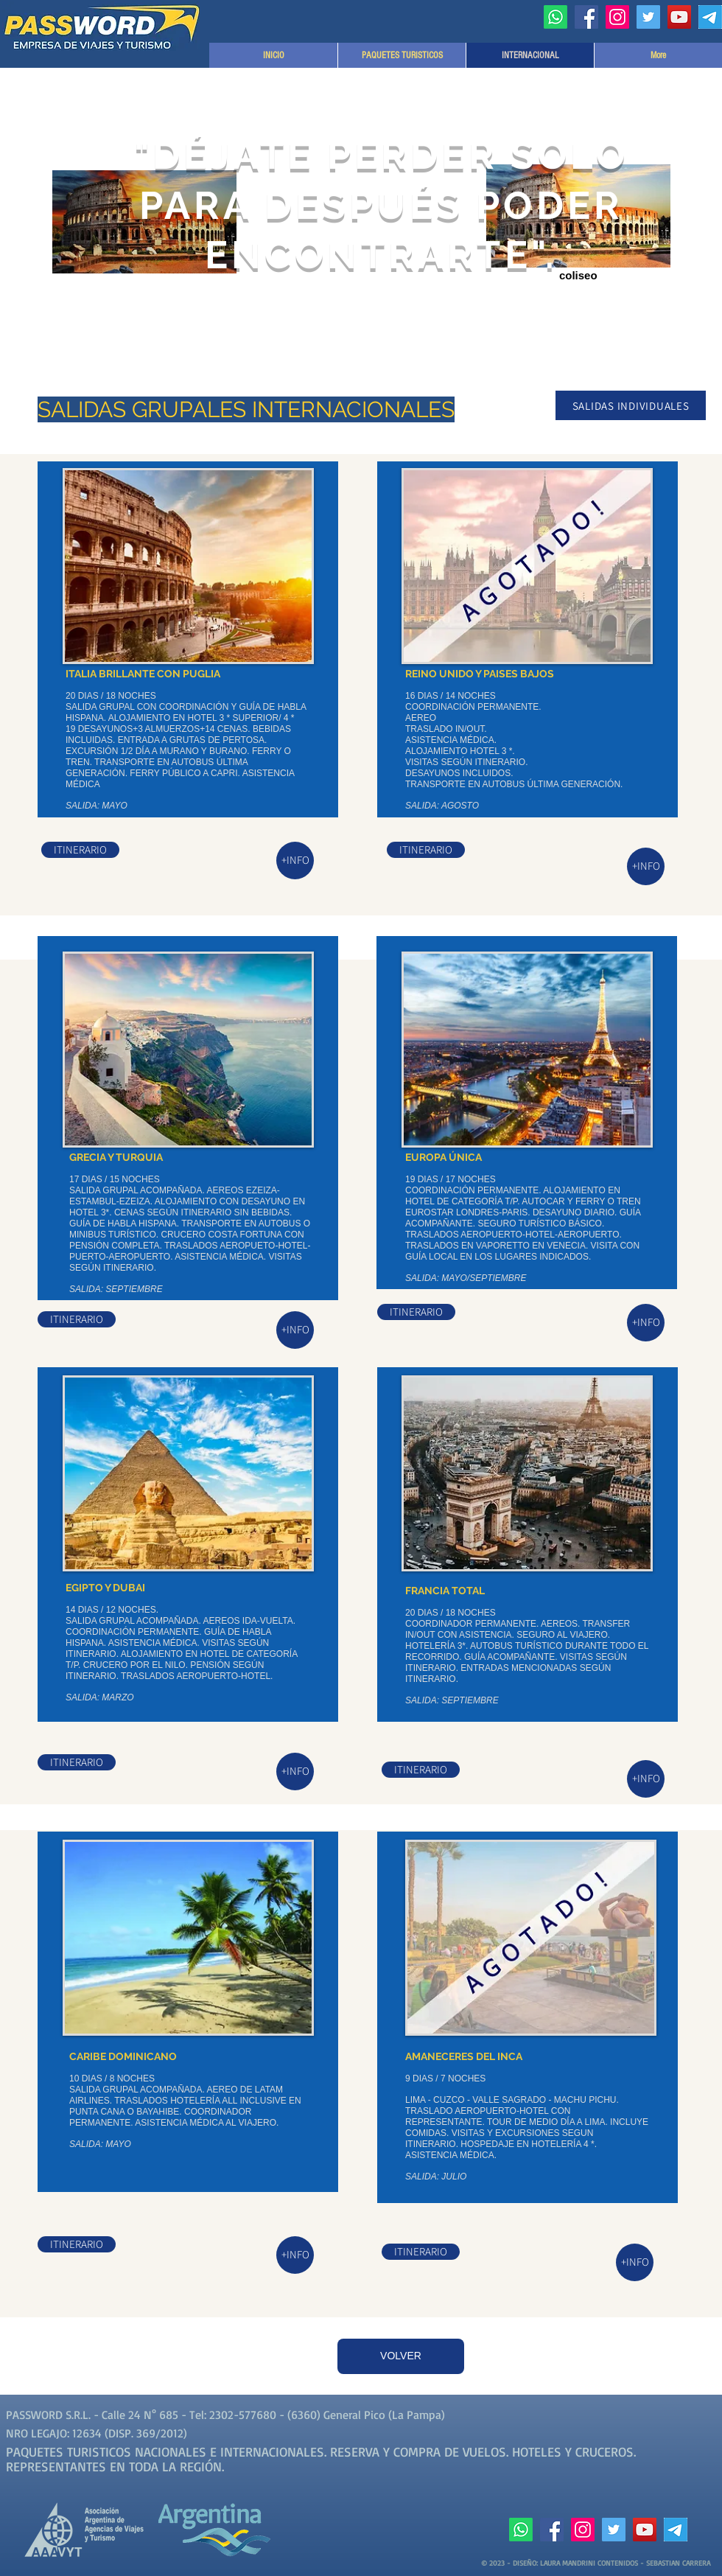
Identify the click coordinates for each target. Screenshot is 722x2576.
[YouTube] (679, 17)
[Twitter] (648, 17)
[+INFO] (295, 860)
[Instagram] (617, 17)
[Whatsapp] (555, 17)
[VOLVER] (400, 2356)
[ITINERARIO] (80, 850)
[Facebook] (586, 17)
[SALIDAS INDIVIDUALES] (630, 405)
